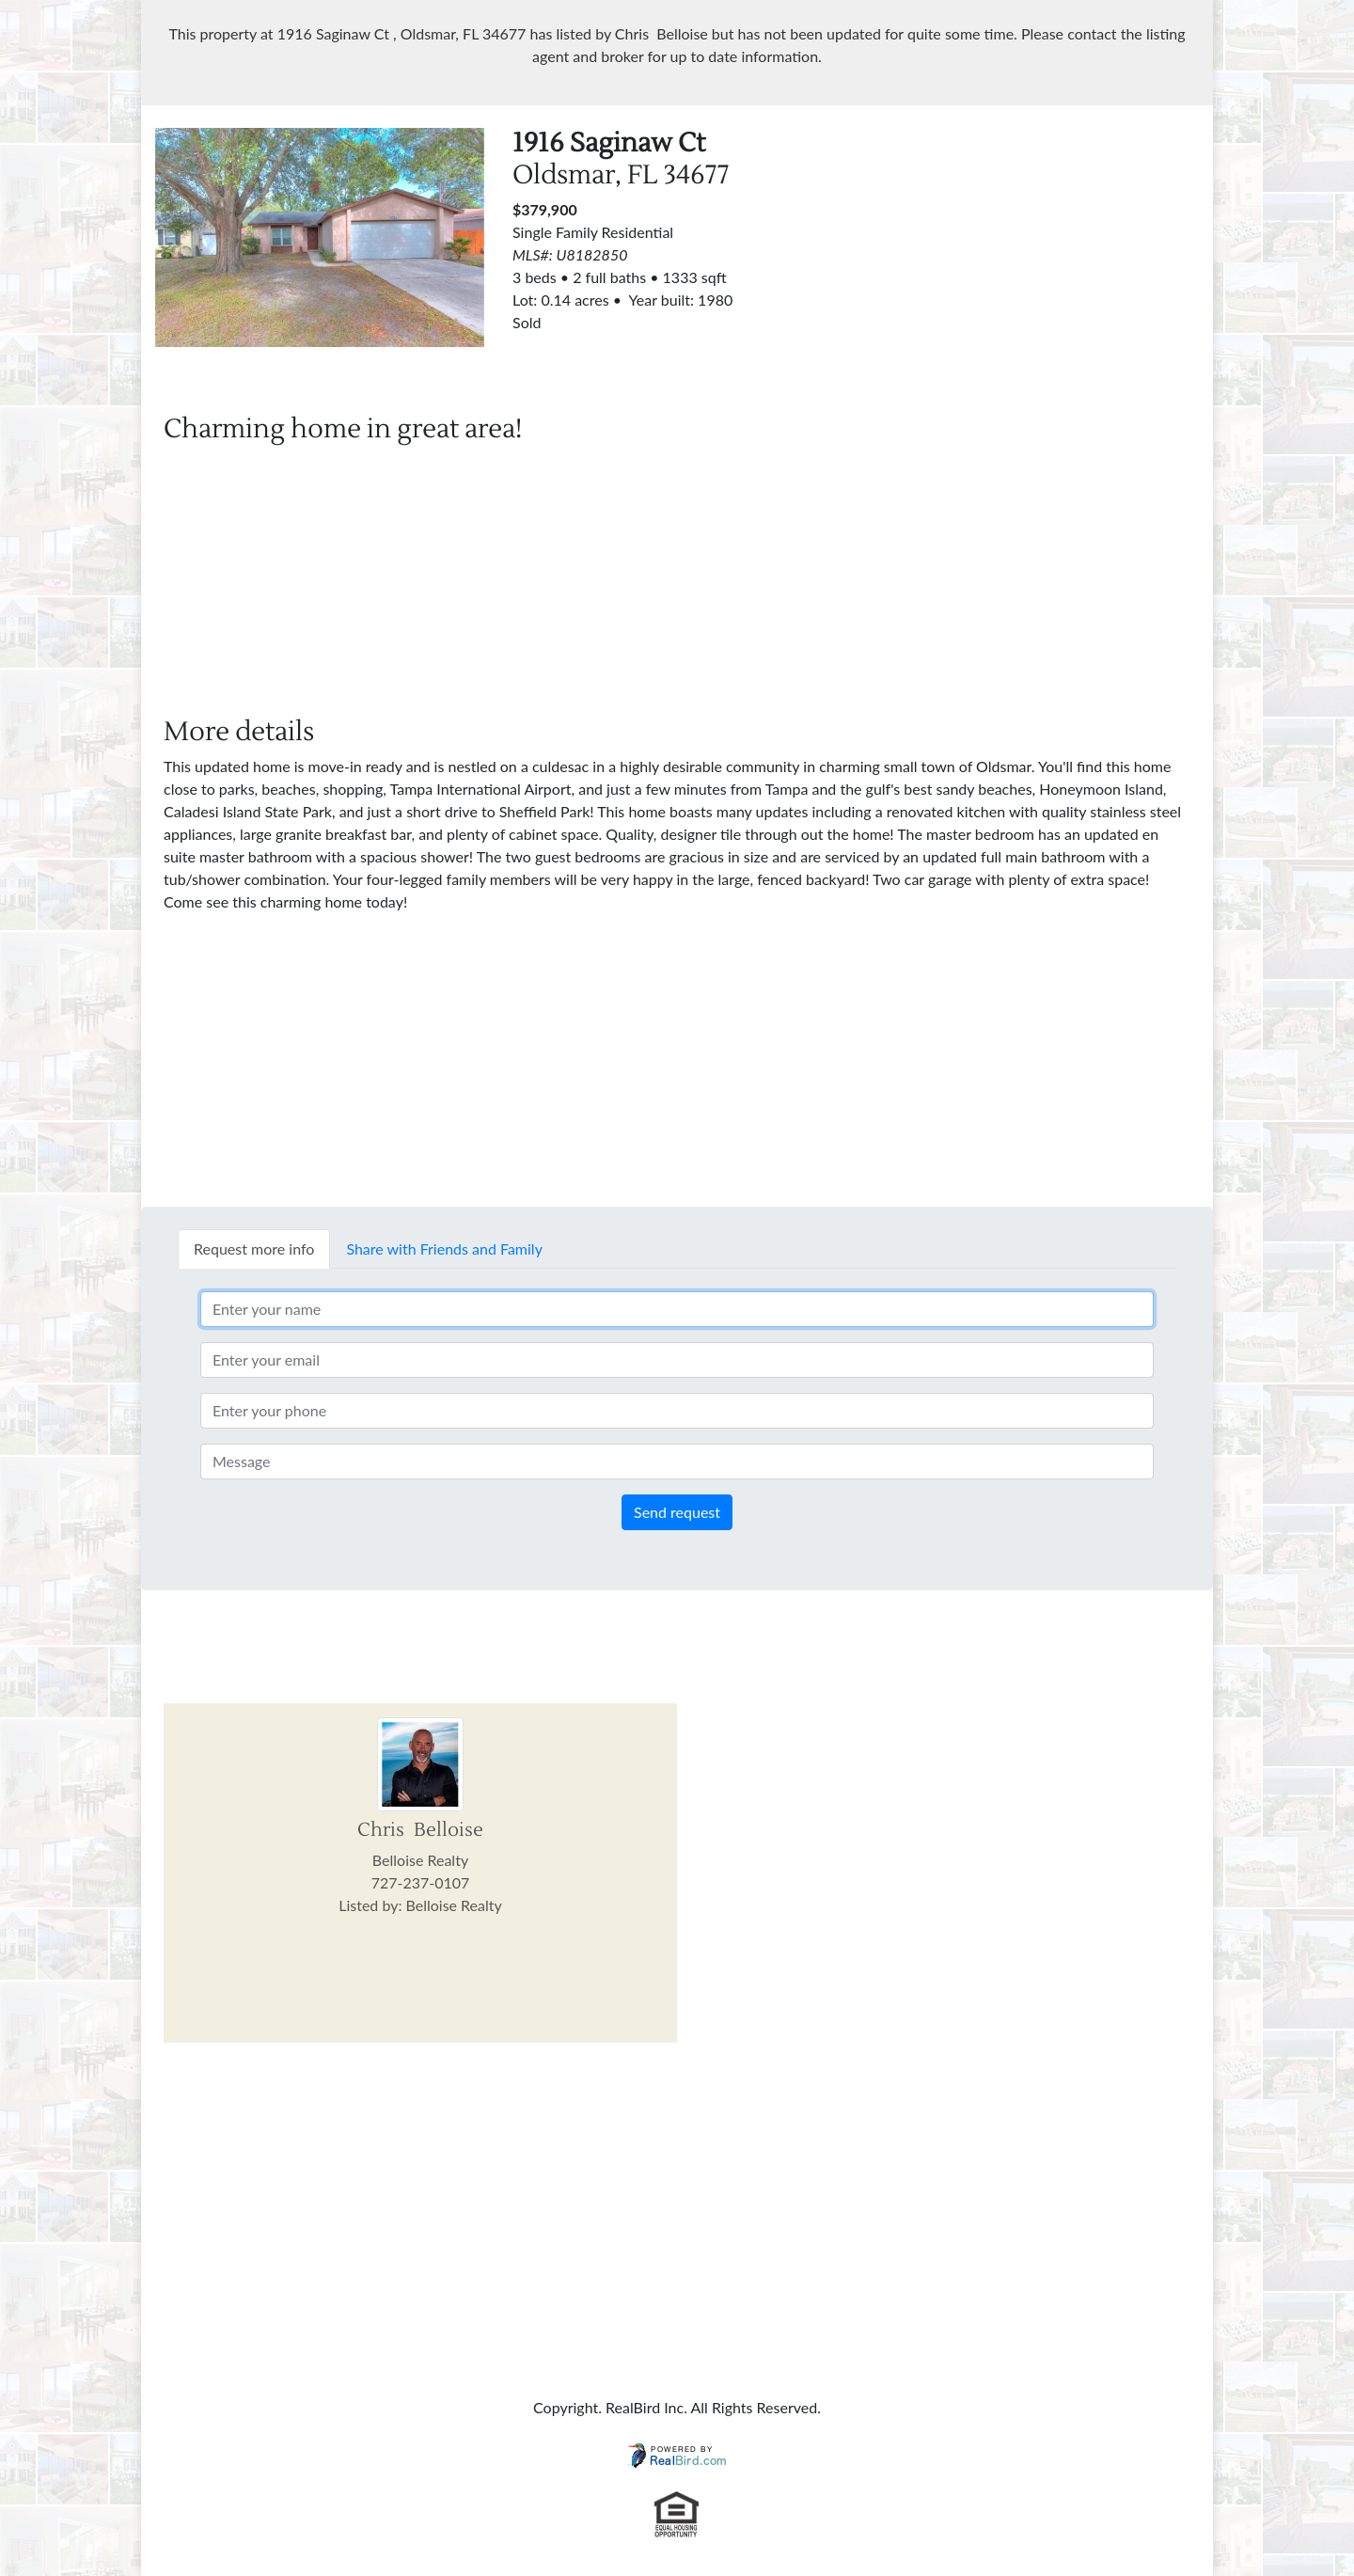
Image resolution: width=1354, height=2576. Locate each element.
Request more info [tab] (254, 1248)
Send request (677, 1512)
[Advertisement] (1034, 259)
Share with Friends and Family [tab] (444, 1248)
